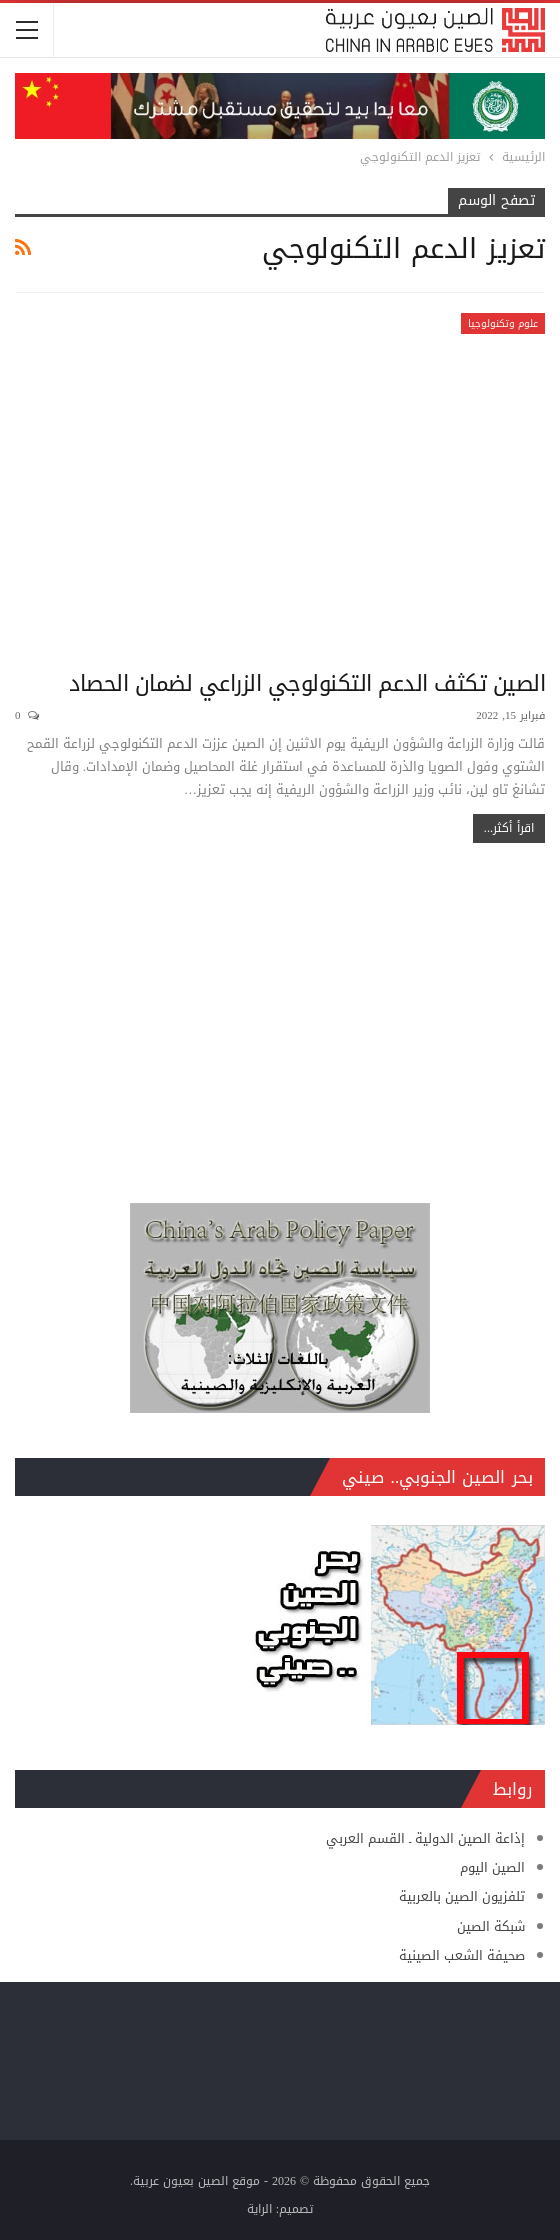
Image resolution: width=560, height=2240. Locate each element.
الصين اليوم (492, 1867)
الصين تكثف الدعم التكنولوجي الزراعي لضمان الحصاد (307, 684)
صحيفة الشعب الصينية (462, 1955)
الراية (259, 2209)
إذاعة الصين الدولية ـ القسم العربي (425, 1838)
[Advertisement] (280, 1013)
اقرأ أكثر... (509, 828)
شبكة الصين (491, 1926)
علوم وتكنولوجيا (503, 323)
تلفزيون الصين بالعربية (462, 1896)
